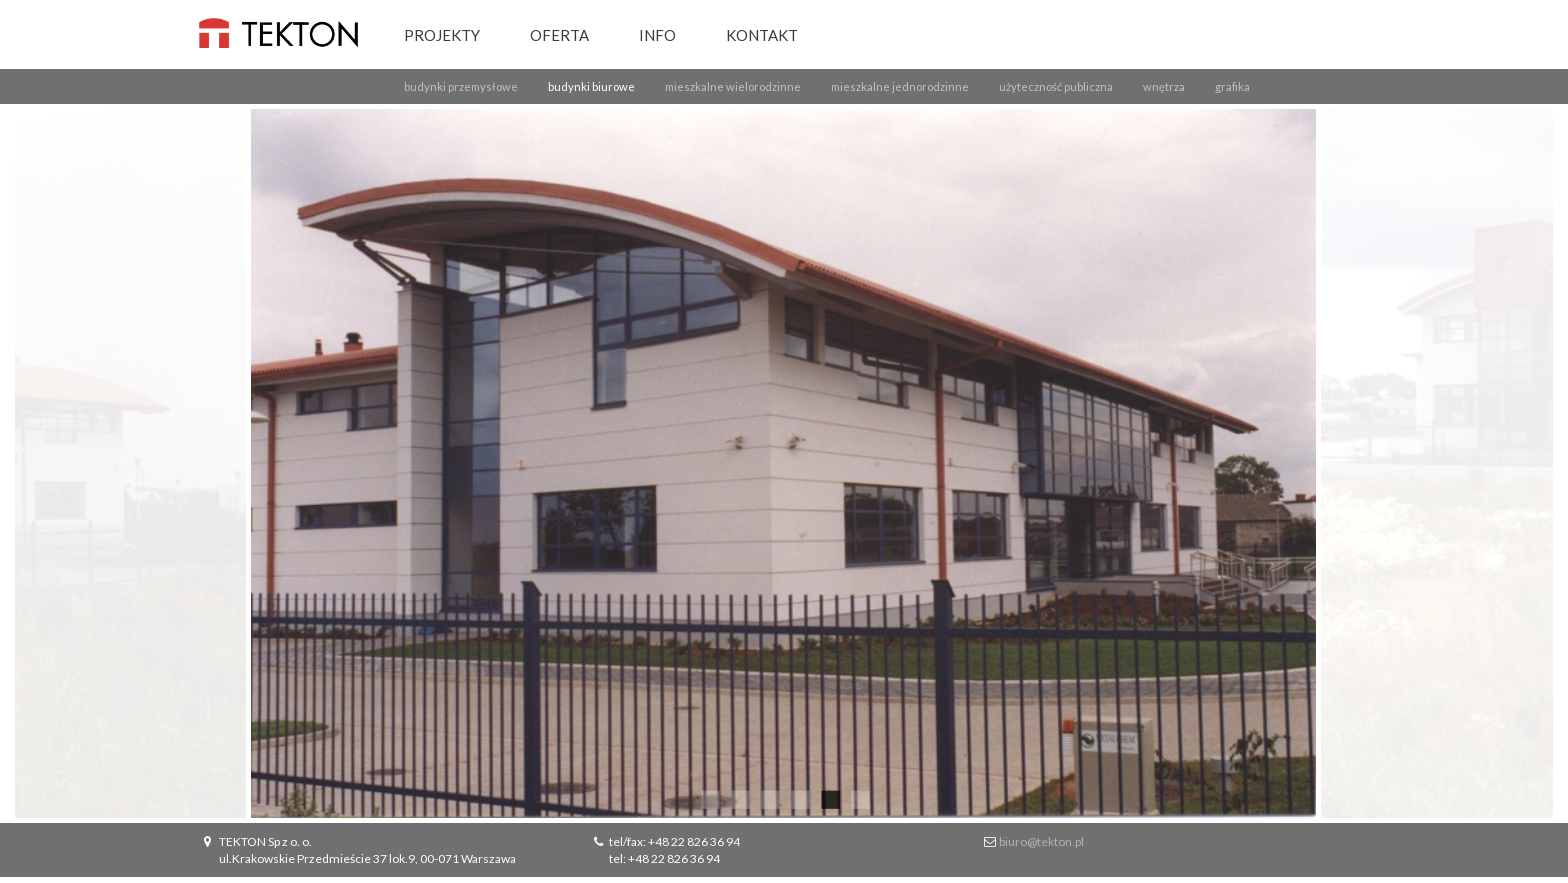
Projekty (442, 35)
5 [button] (829, 798)
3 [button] (769, 798)
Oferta (559, 35)
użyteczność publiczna (1056, 86)
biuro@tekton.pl (1041, 841)
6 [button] (859, 798)
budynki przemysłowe (461, 86)
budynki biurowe (591, 86)
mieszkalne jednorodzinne (900, 86)
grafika (1232, 86)
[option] (784, 463)
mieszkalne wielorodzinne (733, 86)
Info (657, 35)
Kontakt (762, 35)
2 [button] (739, 798)
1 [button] (709, 798)
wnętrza (1164, 86)
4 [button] (799, 798)
